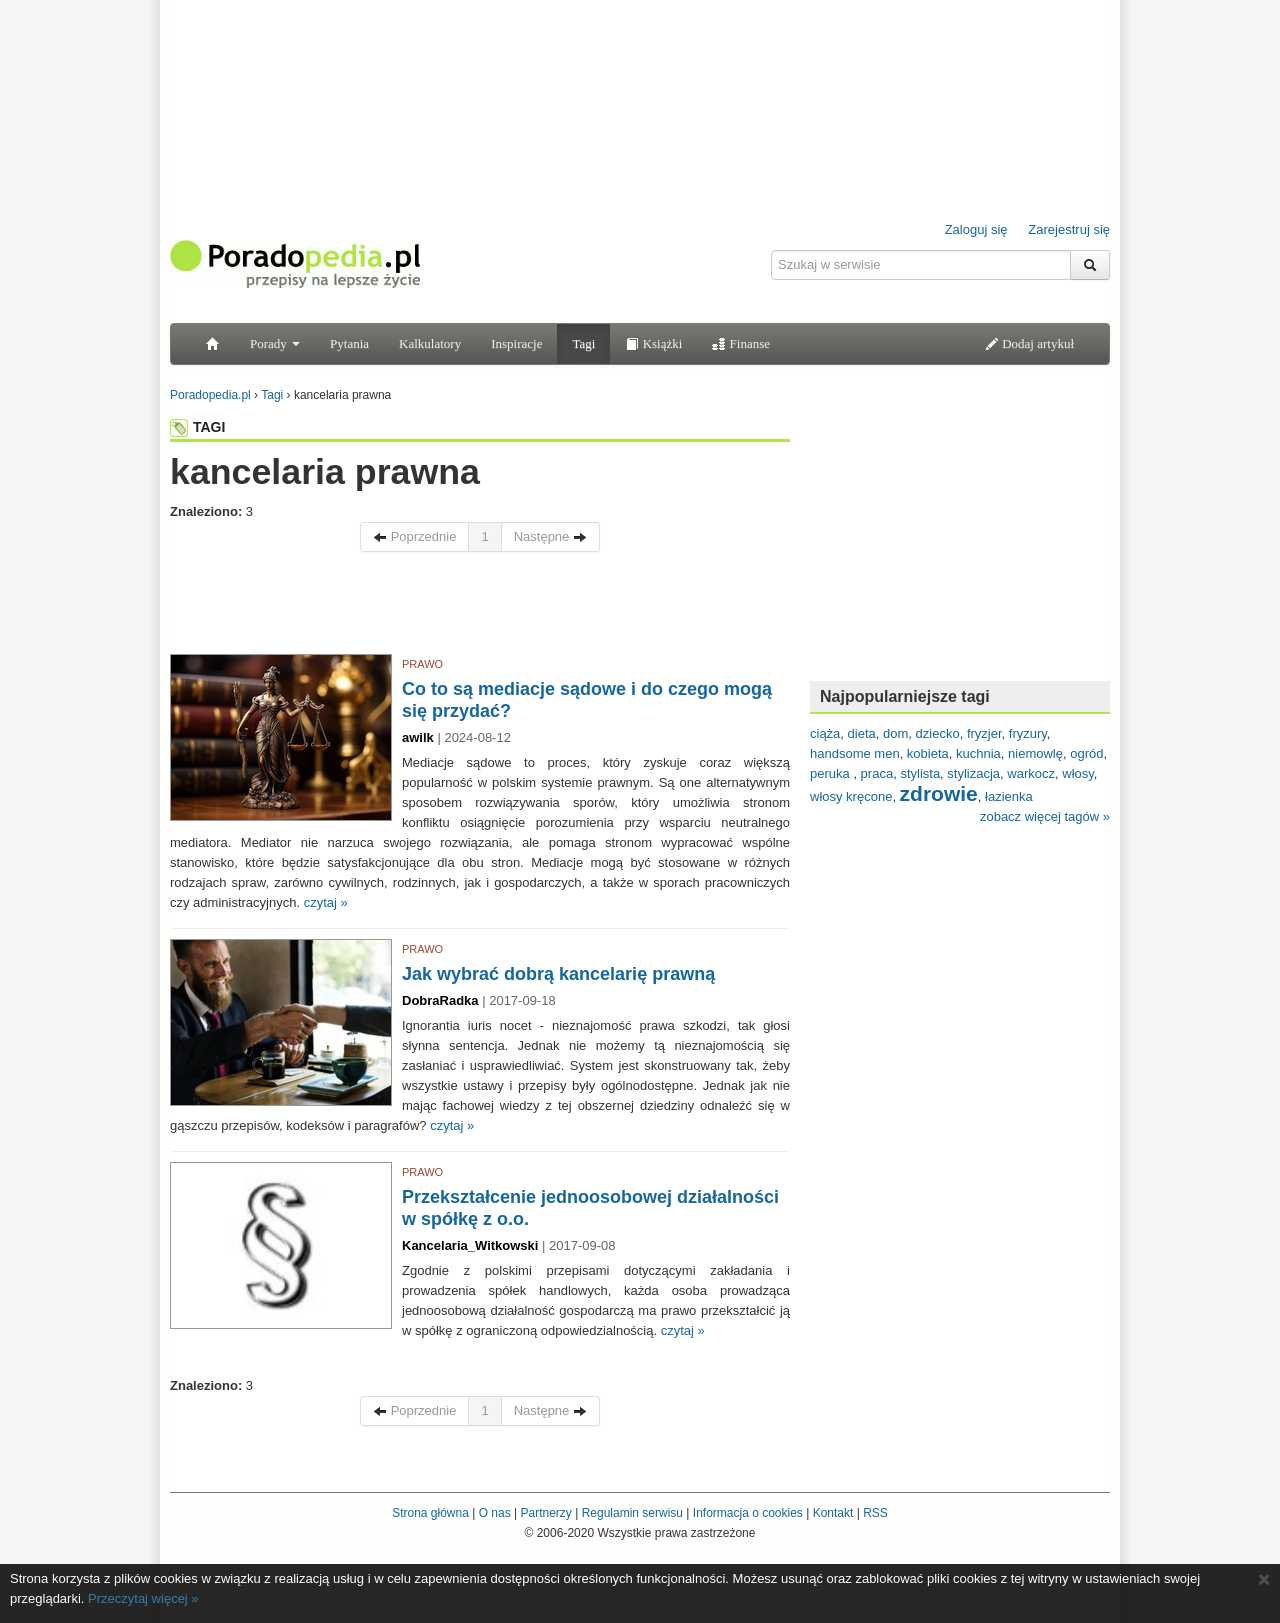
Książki (653, 343)
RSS (875, 1513)
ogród (1086, 753)
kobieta (928, 753)
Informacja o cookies (748, 1513)
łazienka (1009, 796)
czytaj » (326, 902)
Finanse (741, 343)
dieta (862, 733)
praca (877, 773)
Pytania (349, 343)
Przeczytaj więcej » (143, 1598)
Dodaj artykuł (1029, 343)
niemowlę (1035, 753)
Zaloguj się (976, 229)
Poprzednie (414, 536)
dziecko (938, 733)
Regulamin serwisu (632, 1513)
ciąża (825, 733)
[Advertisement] (480, 608)
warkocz (1031, 773)
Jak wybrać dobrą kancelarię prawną (558, 974)
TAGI (197, 427)
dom (895, 733)
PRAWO (422, 664)
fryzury (1028, 733)
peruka (831, 773)
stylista (920, 773)
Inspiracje (516, 343)
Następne (550, 536)
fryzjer (984, 733)
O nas (495, 1513)
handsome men (855, 753)
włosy (1078, 773)
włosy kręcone (851, 796)
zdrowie (939, 793)
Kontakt (833, 1513)
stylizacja (973, 773)
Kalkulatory (430, 343)
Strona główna (430, 1513)
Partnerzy (545, 1513)
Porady (275, 343)
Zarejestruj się (1069, 229)
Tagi (583, 343)
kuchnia (978, 753)
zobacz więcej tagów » (1045, 816)
